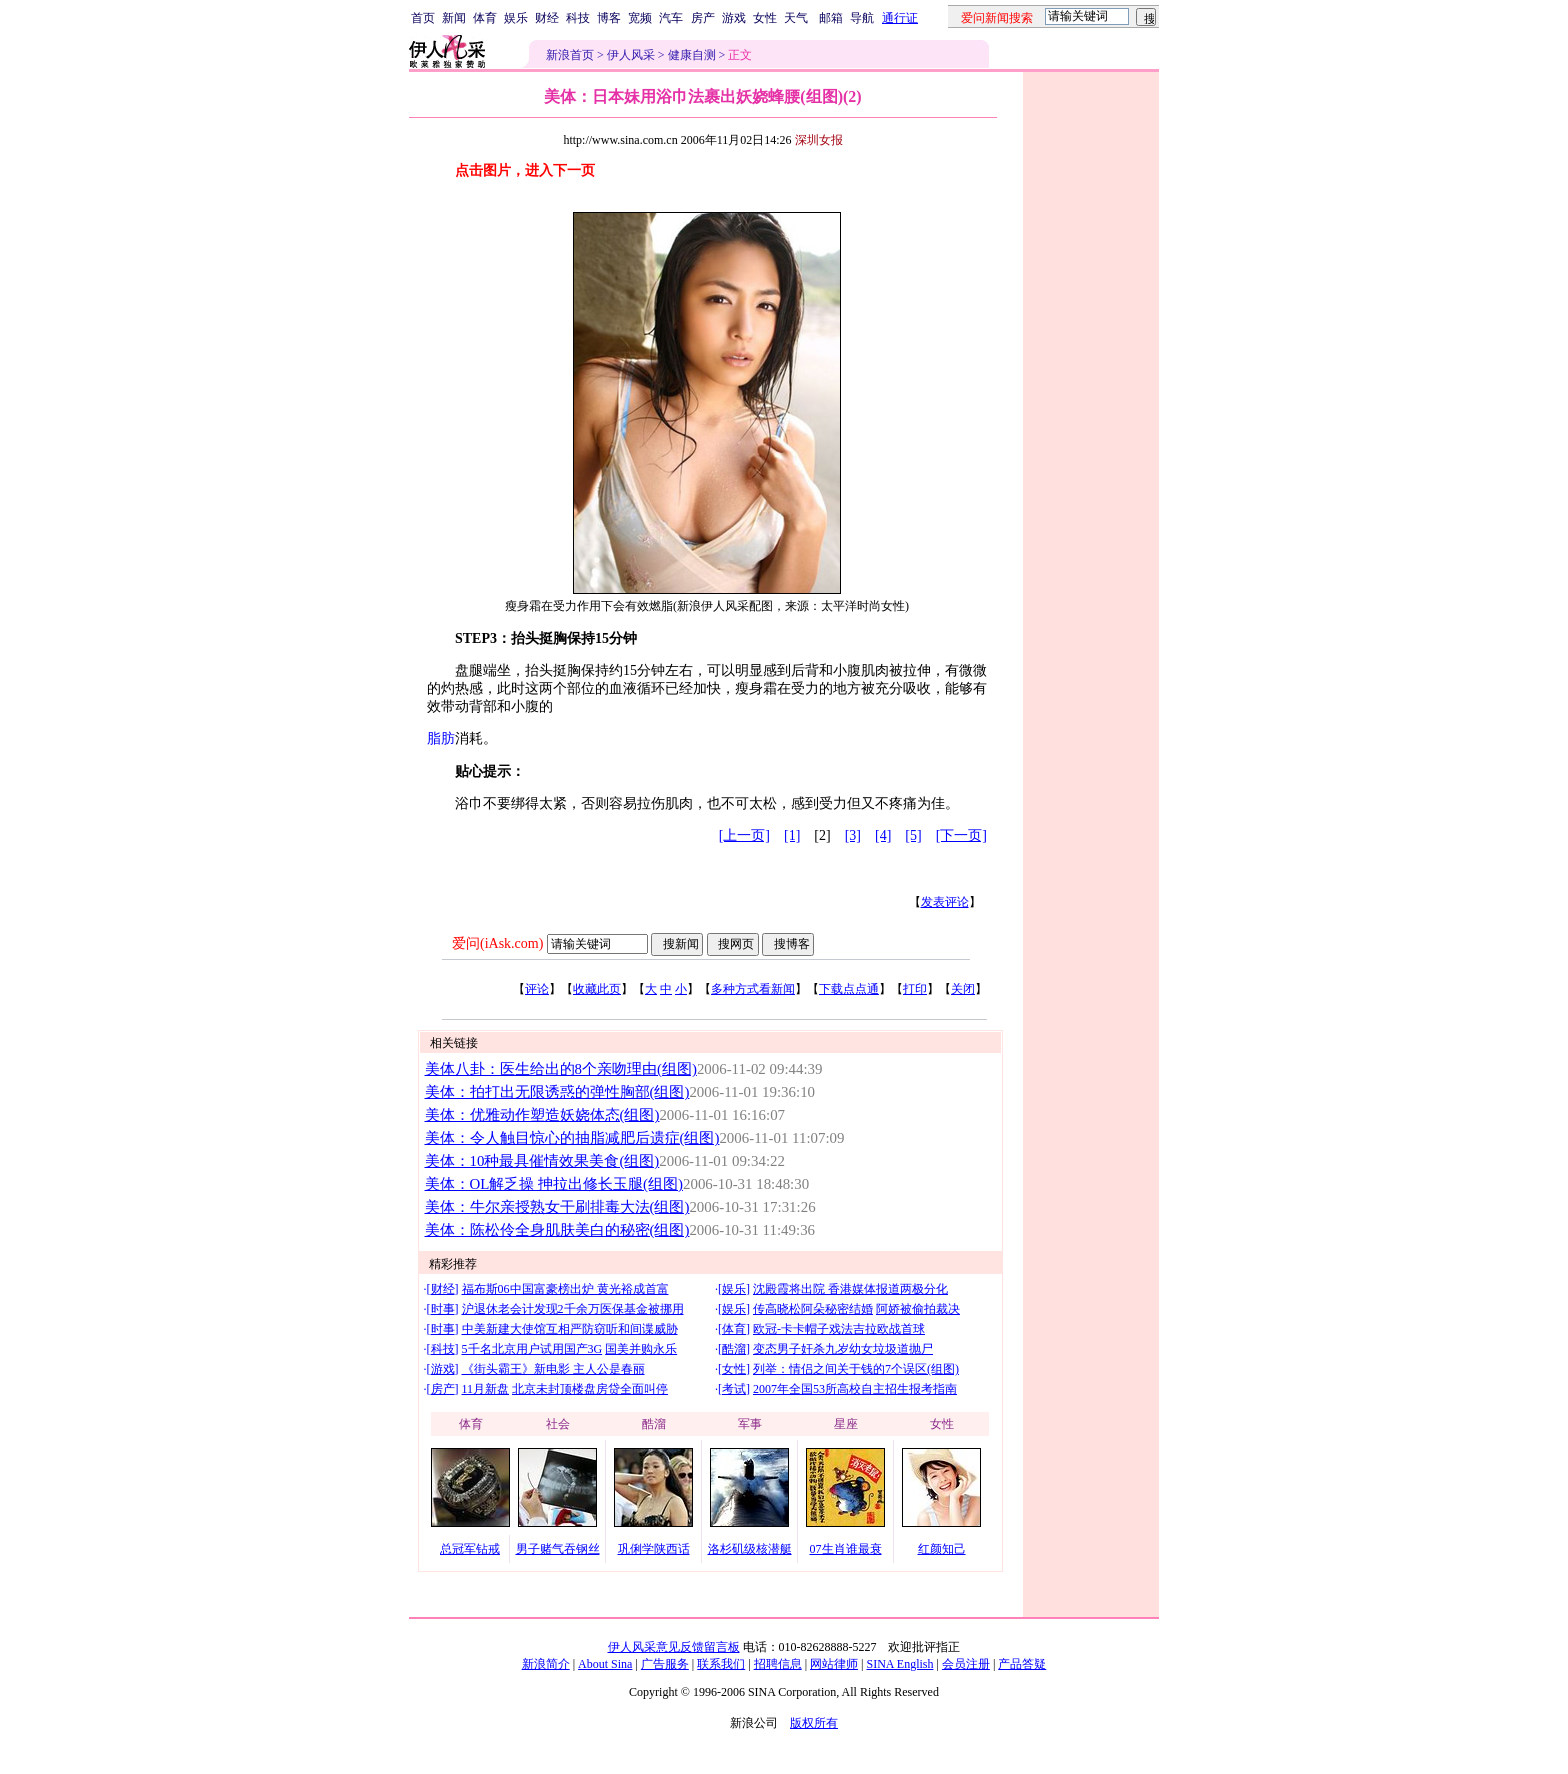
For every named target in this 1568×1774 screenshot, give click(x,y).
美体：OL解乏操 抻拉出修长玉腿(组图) (554, 1184)
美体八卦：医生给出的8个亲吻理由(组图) (561, 1069)
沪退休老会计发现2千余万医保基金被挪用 (573, 1309)
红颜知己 (942, 1549)
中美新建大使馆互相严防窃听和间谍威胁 (570, 1329)
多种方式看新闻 (753, 989)
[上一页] (744, 835)
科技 (578, 18)
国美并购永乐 (641, 1349)
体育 (485, 18)
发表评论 (945, 902)
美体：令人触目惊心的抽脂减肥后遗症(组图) (572, 1138)
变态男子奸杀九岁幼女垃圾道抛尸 (843, 1349)
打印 (915, 989)
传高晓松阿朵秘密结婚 (813, 1309)
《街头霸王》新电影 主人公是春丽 (553, 1369)
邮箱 (831, 18)
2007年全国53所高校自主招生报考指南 (855, 1389)
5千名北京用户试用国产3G (532, 1349)
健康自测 (692, 55)
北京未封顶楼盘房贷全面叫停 (590, 1389)
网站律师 (834, 1664)
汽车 (671, 18)
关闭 (963, 989)
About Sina (605, 1664)
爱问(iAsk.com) (497, 943)
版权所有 (814, 1723)
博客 (609, 18)
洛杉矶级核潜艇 (750, 1549)
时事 (443, 1309)
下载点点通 (849, 989)
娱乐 (516, 18)
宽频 (640, 18)
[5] (913, 835)
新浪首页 (570, 55)
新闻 (454, 18)
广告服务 (665, 1664)
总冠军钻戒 (470, 1549)
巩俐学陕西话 (654, 1549)
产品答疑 (1022, 1664)
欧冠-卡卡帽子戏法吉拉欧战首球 (839, 1329)
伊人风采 (631, 55)
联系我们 (721, 1664)
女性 (765, 18)
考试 (734, 1389)
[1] (792, 835)
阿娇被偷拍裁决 (918, 1309)
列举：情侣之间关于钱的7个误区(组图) (856, 1369)
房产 (703, 18)
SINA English (899, 1664)
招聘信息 (778, 1664)
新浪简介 (546, 1664)
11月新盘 (486, 1389)
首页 (423, 18)
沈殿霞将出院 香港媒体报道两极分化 (850, 1289)
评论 (537, 989)
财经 (547, 18)
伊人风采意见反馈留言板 (674, 1647)
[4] (883, 835)
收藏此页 (597, 989)
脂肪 (441, 738)
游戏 (734, 18)
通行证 (900, 18)
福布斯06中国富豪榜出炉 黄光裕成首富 (565, 1289)
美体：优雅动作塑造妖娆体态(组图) (542, 1115)
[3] (853, 835)
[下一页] (961, 835)
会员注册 (966, 1664)
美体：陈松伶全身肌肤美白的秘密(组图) (557, 1230)
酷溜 (734, 1349)
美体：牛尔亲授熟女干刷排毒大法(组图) (557, 1207)
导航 (862, 18)
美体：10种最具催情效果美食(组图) (542, 1161)
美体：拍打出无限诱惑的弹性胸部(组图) (557, 1092)
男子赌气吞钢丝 (558, 1549)
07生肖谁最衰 (846, 1549)
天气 (796, 18)
